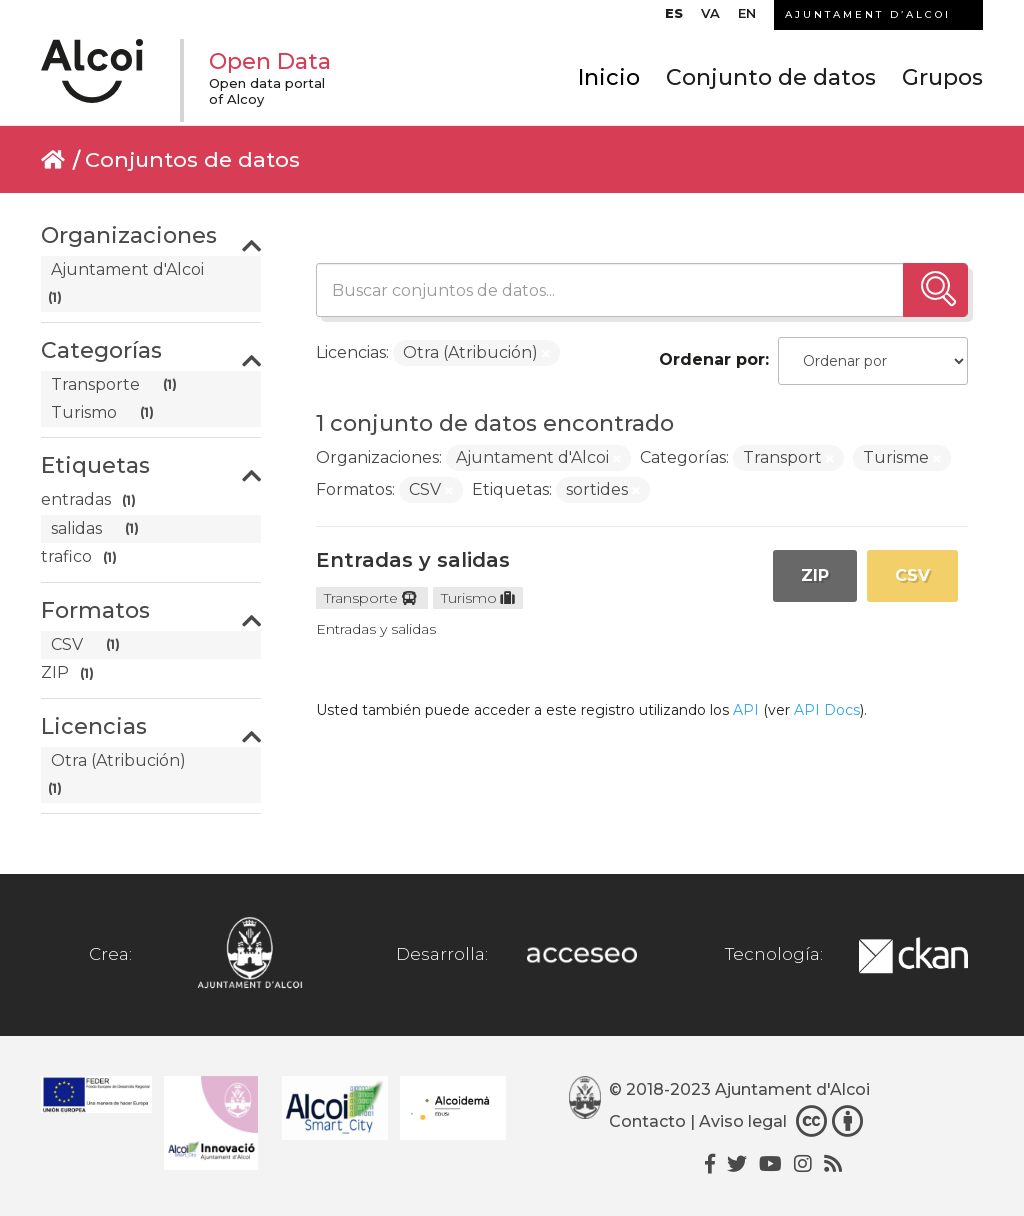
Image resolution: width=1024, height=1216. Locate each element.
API (746, 710)
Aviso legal (743, 1121)
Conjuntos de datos (192, 159)
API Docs (827, 710)
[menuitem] (674, 18)
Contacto (647, 1121)
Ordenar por (712, 359)
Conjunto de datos (771, 77)
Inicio (609, 77)
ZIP (815, 575)
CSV (912, 575)
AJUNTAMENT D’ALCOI (868, 14)
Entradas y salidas (413, 560)
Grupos (942, 77)
